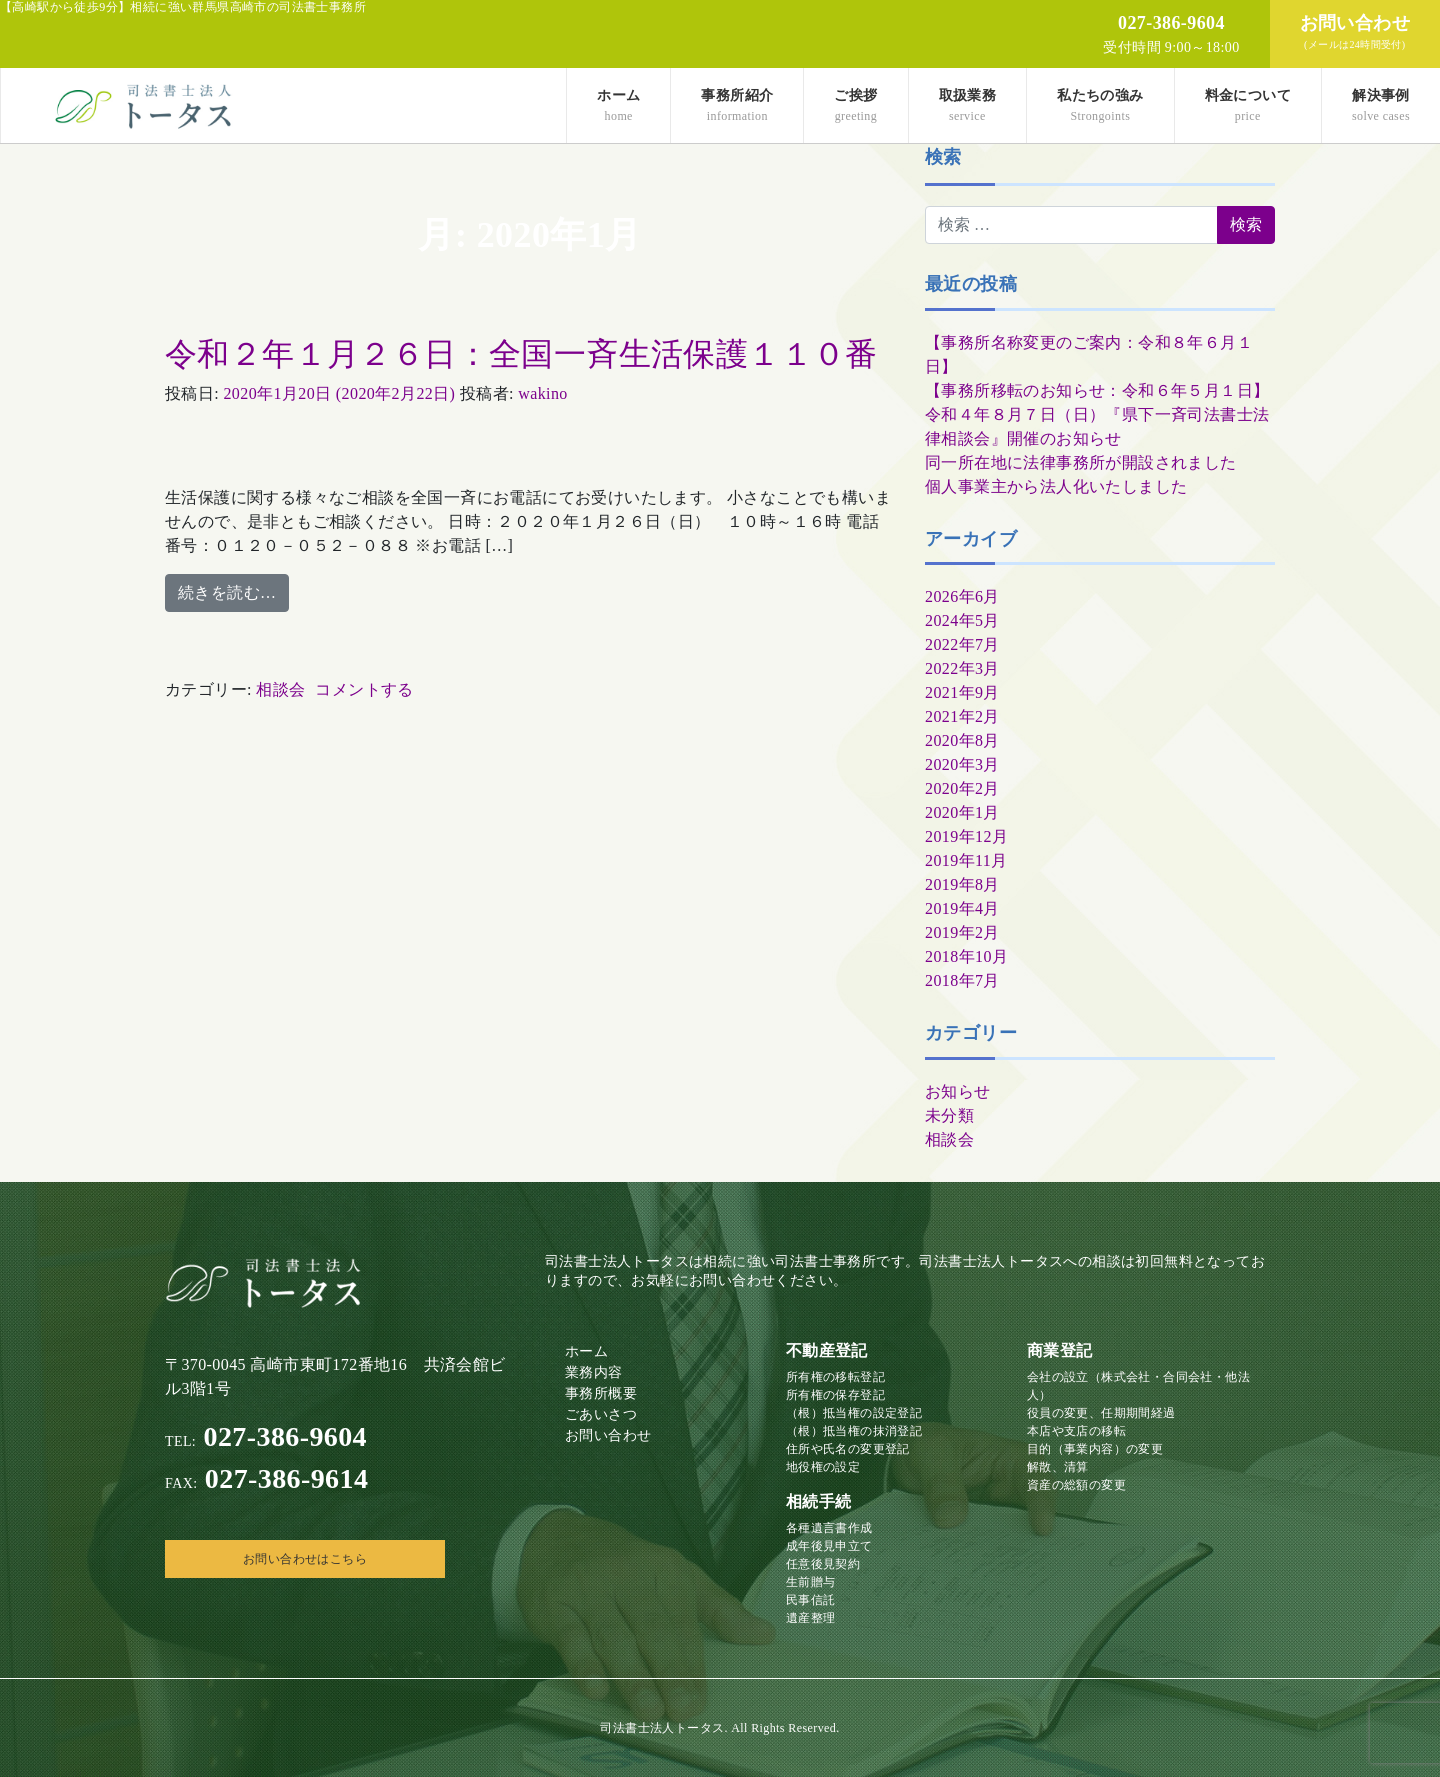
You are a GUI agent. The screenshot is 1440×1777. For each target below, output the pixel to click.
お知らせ (958, 1091)
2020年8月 (962, 740)
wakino (543, 393)
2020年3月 (962, 764)
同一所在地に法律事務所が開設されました (1081, 462)
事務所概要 (601, 1393)
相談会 (280, 689)
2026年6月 (962, 596)
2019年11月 (966, 860)
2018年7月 (962, 980)
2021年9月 (962, 692)
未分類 (949, 1115)
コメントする (364, 689)
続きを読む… (227, 592)
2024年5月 (962, 620)
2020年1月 (962, 812)
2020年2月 (962, 788)
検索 (943, 157)
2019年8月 (962, 884)
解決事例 (1381, 105)
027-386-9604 (266, 1436)
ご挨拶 (855, 105)
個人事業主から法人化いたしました (1056, 486)
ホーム (618, 105)
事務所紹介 (737, 105)
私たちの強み (1100, 105)
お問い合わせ (608, 1435)
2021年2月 (962, 716)
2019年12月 (966, 836)
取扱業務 (968, 105)
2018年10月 (966, 956)
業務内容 (594, 1372)
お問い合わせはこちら (305, 1559)
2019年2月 (962, 932)
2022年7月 (962, 644)
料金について (1248, 105)
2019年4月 (962, 908)
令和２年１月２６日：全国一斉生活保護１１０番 (521, 354)
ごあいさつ (601, 1414)
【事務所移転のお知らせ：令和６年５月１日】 (1097, 390)
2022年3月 (962, 668)
